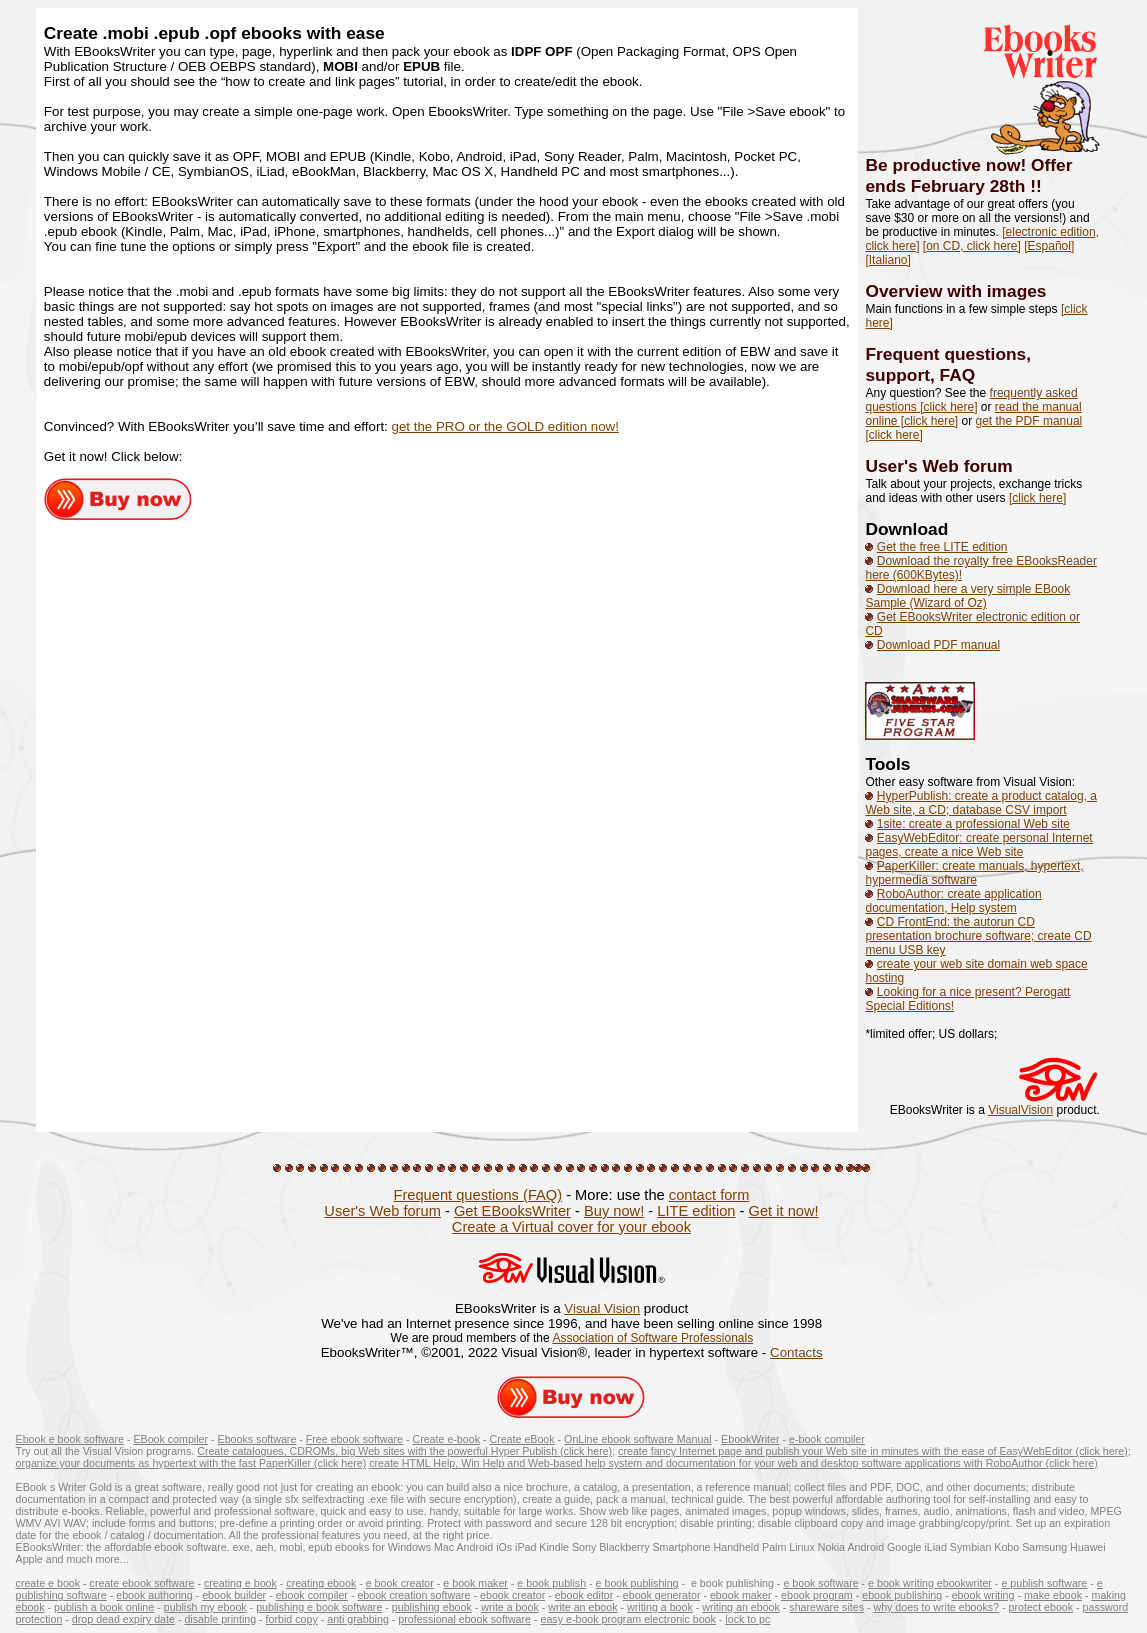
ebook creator (512, 1595)
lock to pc (747, 1619)
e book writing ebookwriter (930, 1583)
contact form (709, 1195)
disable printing (220, 1619)
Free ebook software (354, 1439)
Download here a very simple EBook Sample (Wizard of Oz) (967, 596)
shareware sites (826, 1607)
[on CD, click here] (972, 246)
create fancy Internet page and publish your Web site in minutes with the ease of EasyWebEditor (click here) (873, 1451)
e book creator (400, 1583)
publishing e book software (319, 1607)
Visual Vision (602, 1308)
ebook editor (584, 1595)
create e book (48, 1583)
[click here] (1037, 498)
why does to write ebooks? (936, 1607)
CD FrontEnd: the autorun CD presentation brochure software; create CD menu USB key (978, 936)
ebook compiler (312, 1595)
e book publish (551, 1583)
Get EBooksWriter (512, 1211)
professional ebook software (464, 1619)
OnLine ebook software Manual (638, 1439)
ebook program (817, 1595)
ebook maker (741, 1595)
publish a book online (104, 1607)
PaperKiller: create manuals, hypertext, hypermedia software (974, 873)
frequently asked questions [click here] (971, 400)
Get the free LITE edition (942, 547)
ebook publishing (902, 1595)
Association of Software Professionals (652, 1338)
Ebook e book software (70, 1439)
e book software (820, 1583)
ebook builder (234, 1595)
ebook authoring (154, 1595)
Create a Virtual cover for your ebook (571, 1227)
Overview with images (955, 291)
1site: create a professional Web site (973, 824)
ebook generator (662, 1595)
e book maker (475, 1583)
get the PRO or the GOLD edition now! (505, 426)
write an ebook (582, 1607)
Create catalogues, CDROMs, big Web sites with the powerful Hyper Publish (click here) (404, 1451)
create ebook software (142, 1583)
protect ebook (1041, 1607)
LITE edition (696, 1211)
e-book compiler (827, 1439)
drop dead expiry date (123, 1619)
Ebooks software (257, 1439)
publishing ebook (432, 1607)
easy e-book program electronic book (628, 1619)
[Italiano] (887, 260)
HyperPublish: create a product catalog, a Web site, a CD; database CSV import (980, 803)
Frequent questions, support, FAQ (948, 364)
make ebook (1053, 1595)
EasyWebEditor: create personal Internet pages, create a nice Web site (978, 845)
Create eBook (521, 1439)
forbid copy (292, 1619)
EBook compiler (170, 1439)
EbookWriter (750, 1439)
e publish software (1044, 1583)
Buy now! (614, 1211)
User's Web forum (938, 466)
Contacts (796, 1352)
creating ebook (321, 1583)
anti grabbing (358, 1619)
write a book (509, 1607)
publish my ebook (205, 1607)
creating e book (240, 1583)
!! (1036, 186)
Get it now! (784, 1211)
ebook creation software (413, 1595)
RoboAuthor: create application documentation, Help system (953, 901)
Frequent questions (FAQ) (477, 1195)
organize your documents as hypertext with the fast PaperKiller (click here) (191, 1463)
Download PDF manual (938, 645)
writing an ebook (741, 1607)
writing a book (660, 1607)
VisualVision (1020, 1110)
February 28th (970, 186)
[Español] (1049, 246)
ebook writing (983, 1595)
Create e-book (446, 1439)
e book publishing (637, 1583)
